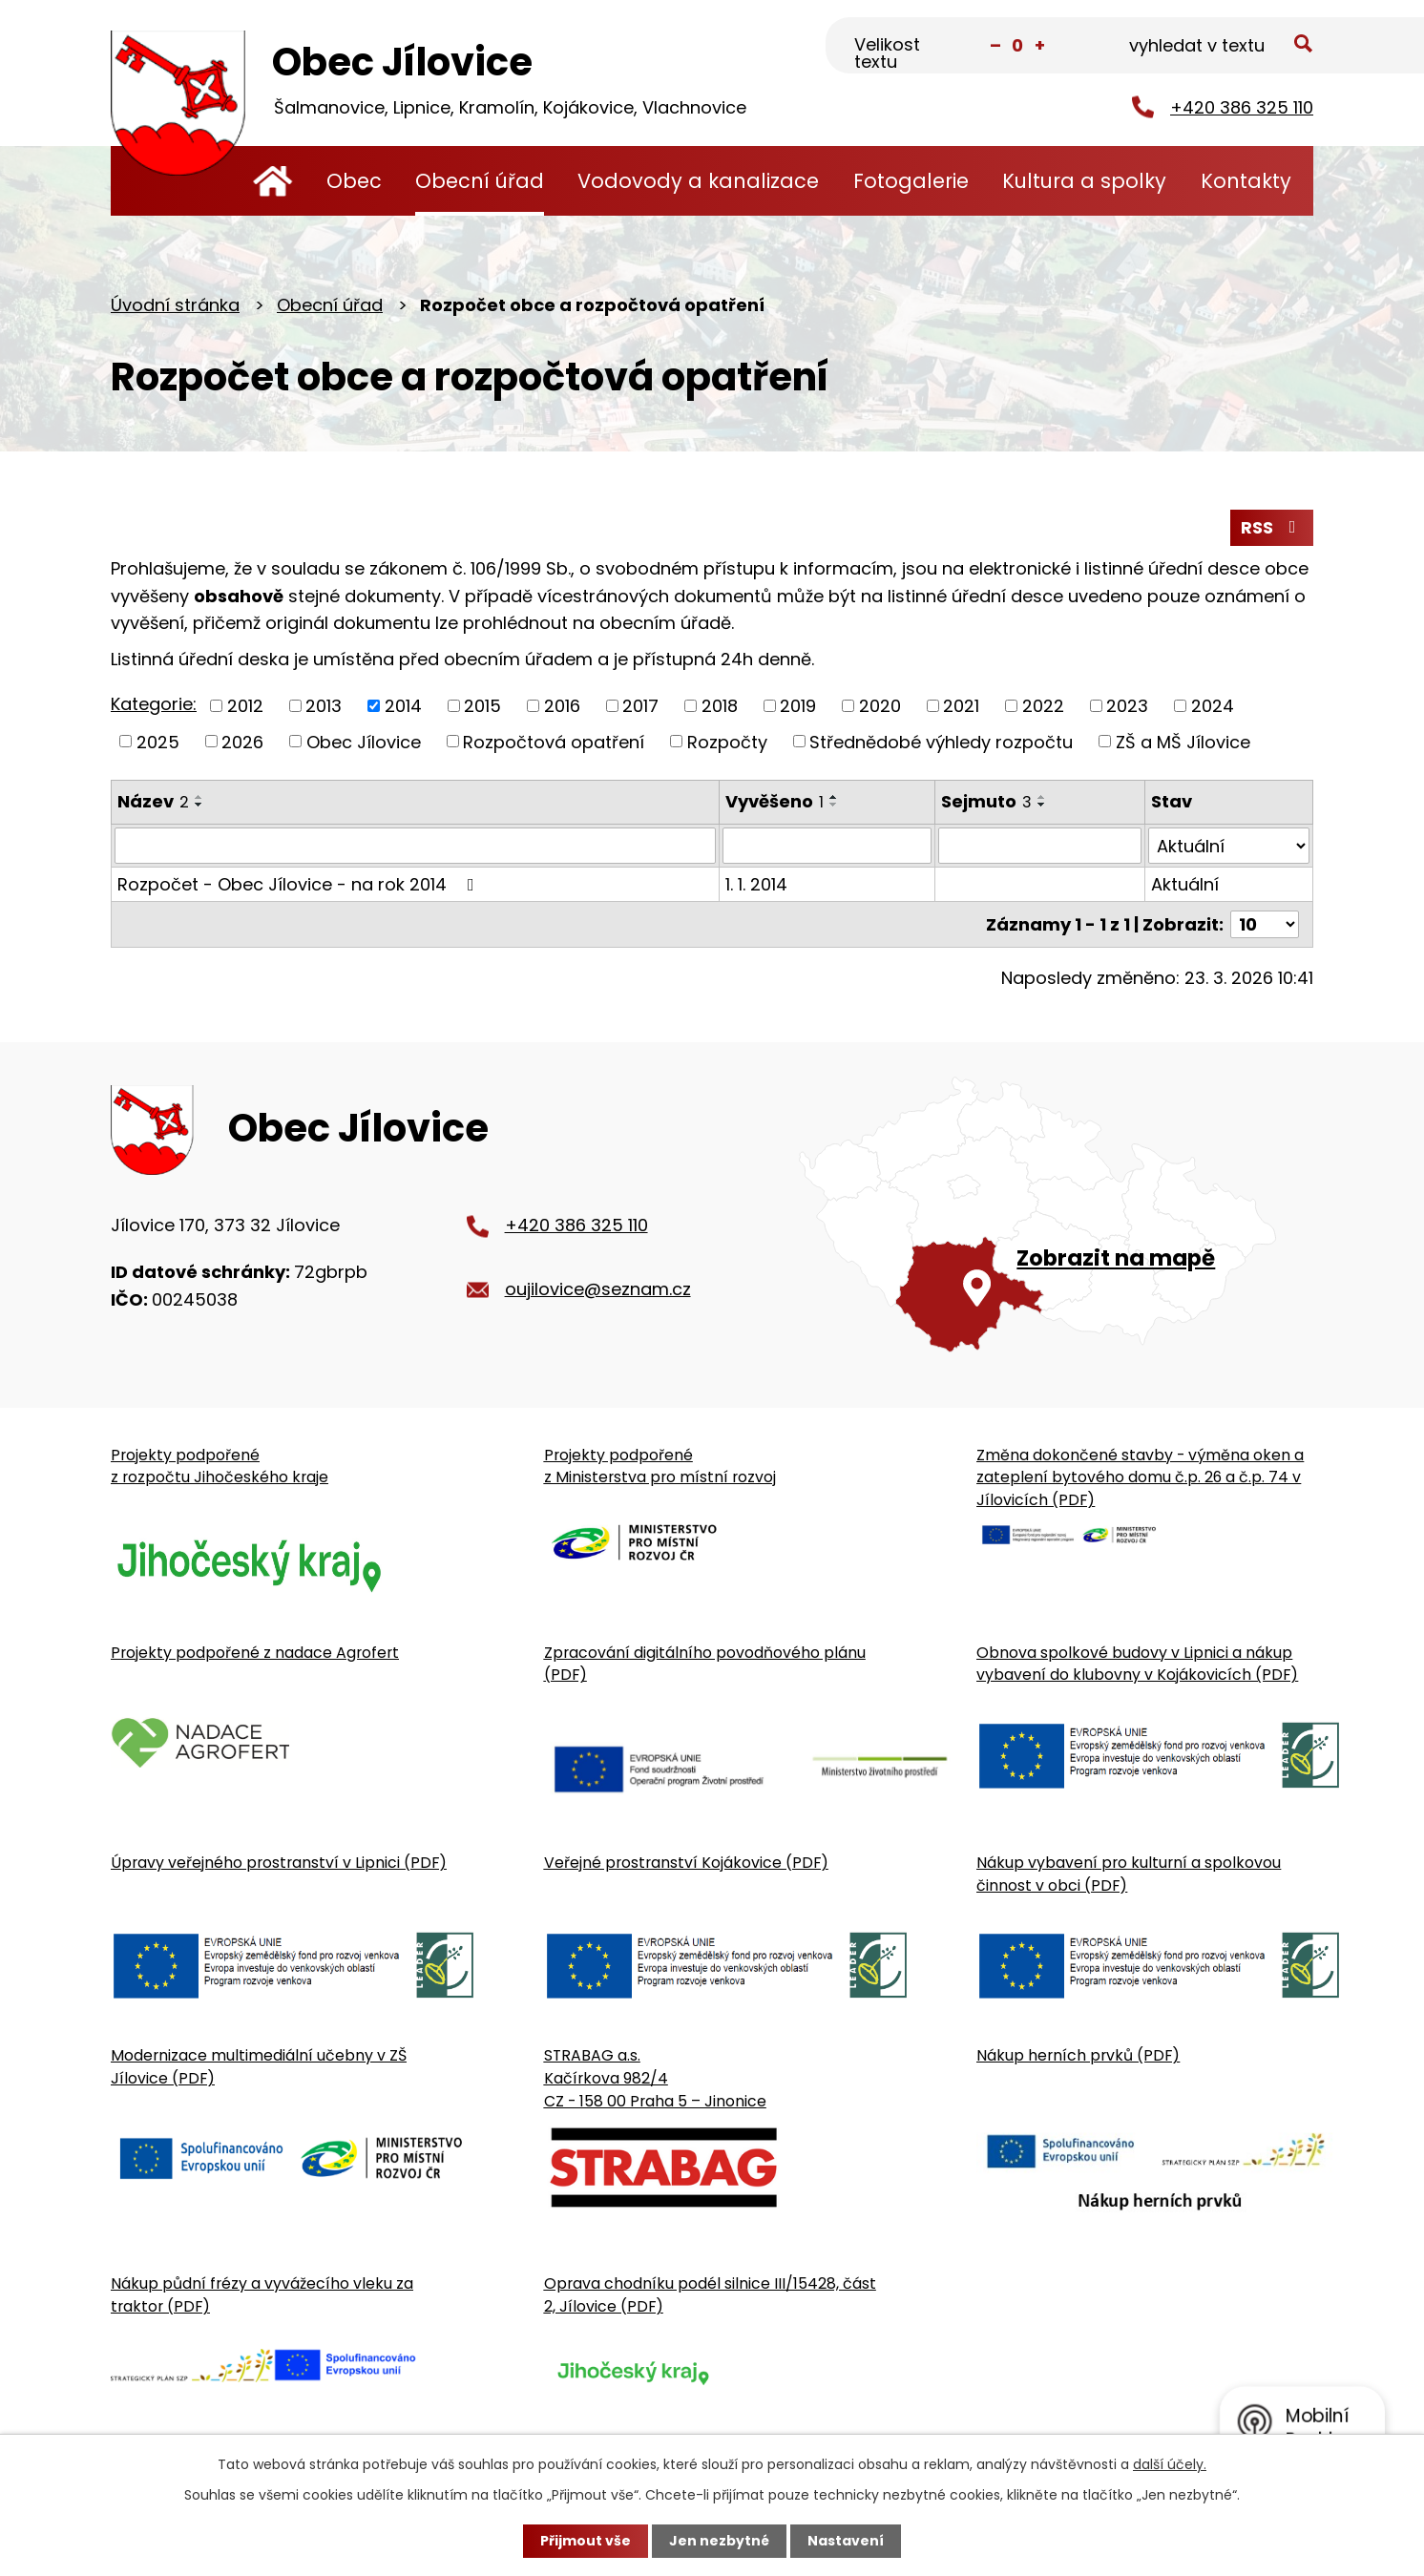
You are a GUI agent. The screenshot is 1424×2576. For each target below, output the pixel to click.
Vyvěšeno (774, 801)
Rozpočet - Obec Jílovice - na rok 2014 (299, 884)
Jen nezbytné (719, 2540)
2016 (562, 706)
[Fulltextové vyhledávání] (1218, 47)
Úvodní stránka (272, 181)
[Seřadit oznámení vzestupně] (199, 797)
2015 (482, 706)
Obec (354, 181)
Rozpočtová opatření (553, 741)
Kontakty (1246, 181)
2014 (403, 706)
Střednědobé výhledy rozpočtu (941, 741)
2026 (242, 741)
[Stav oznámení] (1228, 845)
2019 (798, 706)
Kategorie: (154, 704)
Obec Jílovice (363, 741)
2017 (640, 706)
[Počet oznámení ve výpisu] (1264, 924)
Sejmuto (986, 801)
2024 (1212, 706)
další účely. (1169, 2464)
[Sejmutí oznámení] (1039, 845)
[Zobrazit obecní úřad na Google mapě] (1056, 1214)
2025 (157, 741)
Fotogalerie (911, 181)
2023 (1127, 706)
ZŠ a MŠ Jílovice (1183, 741)
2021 (961, 706)
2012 (245, 706)
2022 (1043, 706)
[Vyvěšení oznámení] (827, 845)
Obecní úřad (479, 181)
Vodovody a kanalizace (698, 181)
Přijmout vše (585, 2540)
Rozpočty (727, 741)
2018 (720, 706)
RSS (1272, 527)
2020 (880, 706)
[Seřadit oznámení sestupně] (199, 804)
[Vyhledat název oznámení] (415, 845)
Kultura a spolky (1084, 181)
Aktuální (1185, 884)
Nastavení (845, 2540)
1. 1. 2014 (756, 884)
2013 (323, 706)
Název (153, 801)
